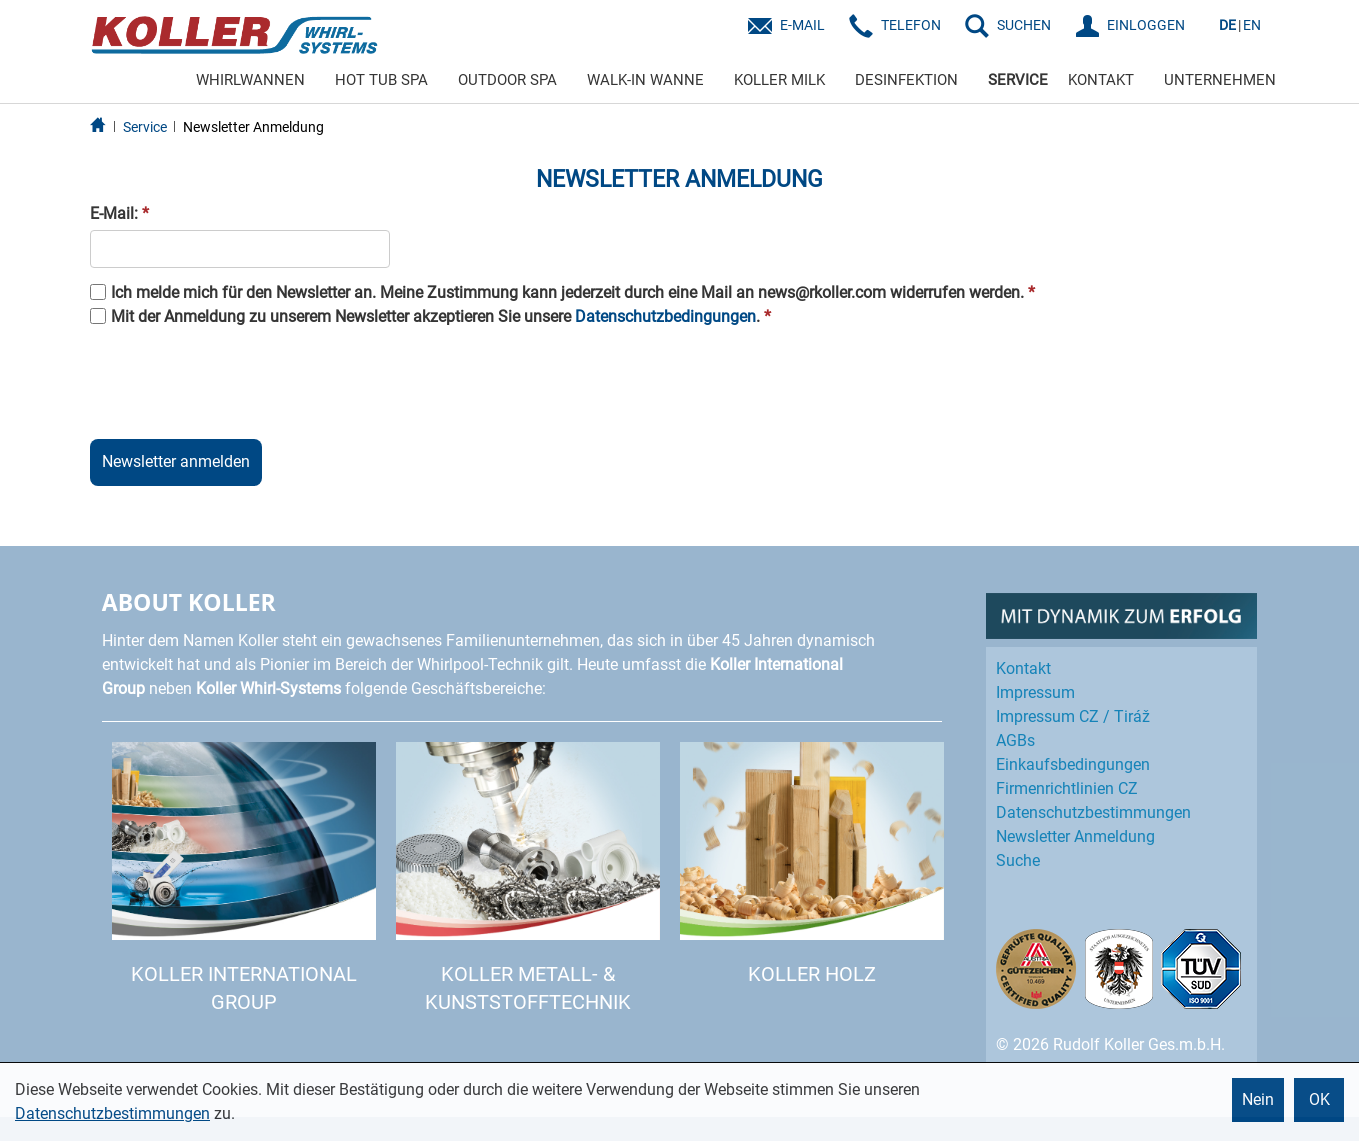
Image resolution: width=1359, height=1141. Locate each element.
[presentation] (242, 380)
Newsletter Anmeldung (253, 127)
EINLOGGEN (1146, 25)
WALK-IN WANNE (645, 80)
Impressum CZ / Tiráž (1073, 716)
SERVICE (1018, 80)
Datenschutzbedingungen (665, 316)
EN (1252, 25)
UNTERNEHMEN (1220, 80)
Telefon (911, 25)
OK (1319, 1099)
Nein (1258, 1099)
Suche (1018, 860)
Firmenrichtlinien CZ (1067, 788)
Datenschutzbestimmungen (112, 1113)
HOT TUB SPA (381, 80)
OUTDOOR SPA (507, 80)
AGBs (1015, 740)
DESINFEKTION (906, 80)
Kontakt (1023, 668)
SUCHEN (1024, 25)
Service (145, 127)
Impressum (1035, 692)
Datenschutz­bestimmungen (1093, 812)
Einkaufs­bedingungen (1073, 764)
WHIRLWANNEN (250, 80)
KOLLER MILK (779, 80)
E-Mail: (119, 213)
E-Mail (802, 25)
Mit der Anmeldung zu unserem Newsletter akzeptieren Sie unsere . (441, 316)
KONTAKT (1101, 80)
